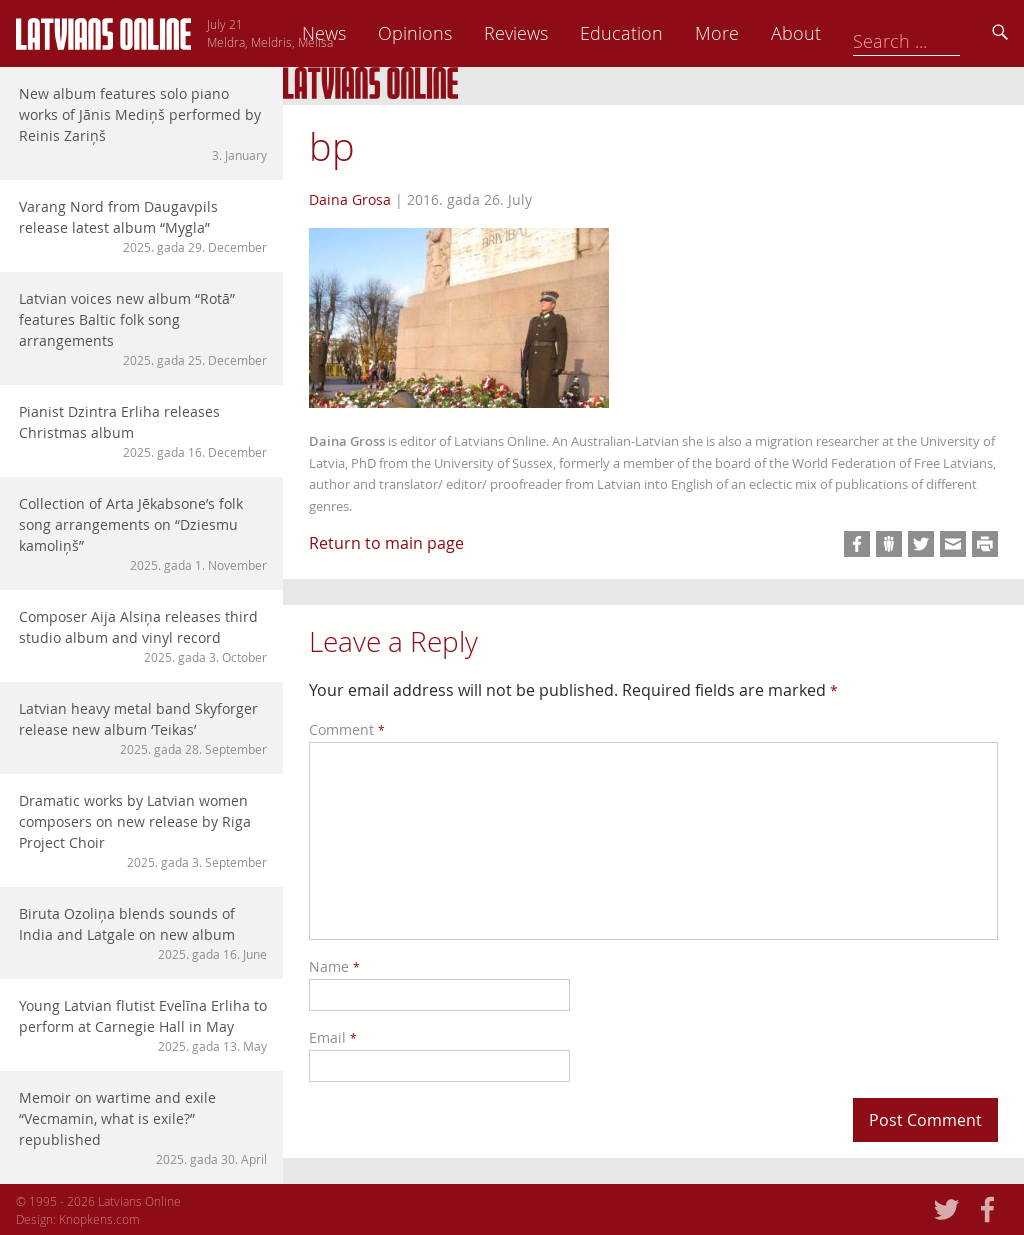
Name (334, 966)
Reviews (655, 33)
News (463, 33)
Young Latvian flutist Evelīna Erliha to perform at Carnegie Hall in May (143, 1025)
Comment (347, 729)
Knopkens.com (99, 1219)
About (935, 33)
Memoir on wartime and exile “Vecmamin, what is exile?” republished (143, 1128)
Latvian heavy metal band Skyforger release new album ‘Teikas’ (143, 728)
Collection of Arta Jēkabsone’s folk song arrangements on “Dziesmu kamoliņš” (143, 534)
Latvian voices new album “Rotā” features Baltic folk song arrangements (143, 329)
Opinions (554, 33)
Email (333, 1037)
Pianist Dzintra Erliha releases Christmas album (143, 431)
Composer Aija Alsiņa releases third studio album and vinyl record (143, 636)
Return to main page (386, 543)
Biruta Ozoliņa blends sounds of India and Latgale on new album (143, 933)
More (856, 33)
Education (760, 33)
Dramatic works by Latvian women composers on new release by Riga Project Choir (143, 831)
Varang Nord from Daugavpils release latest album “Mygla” (143, 226)
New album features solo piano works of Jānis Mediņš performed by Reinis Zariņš (143, 124)
